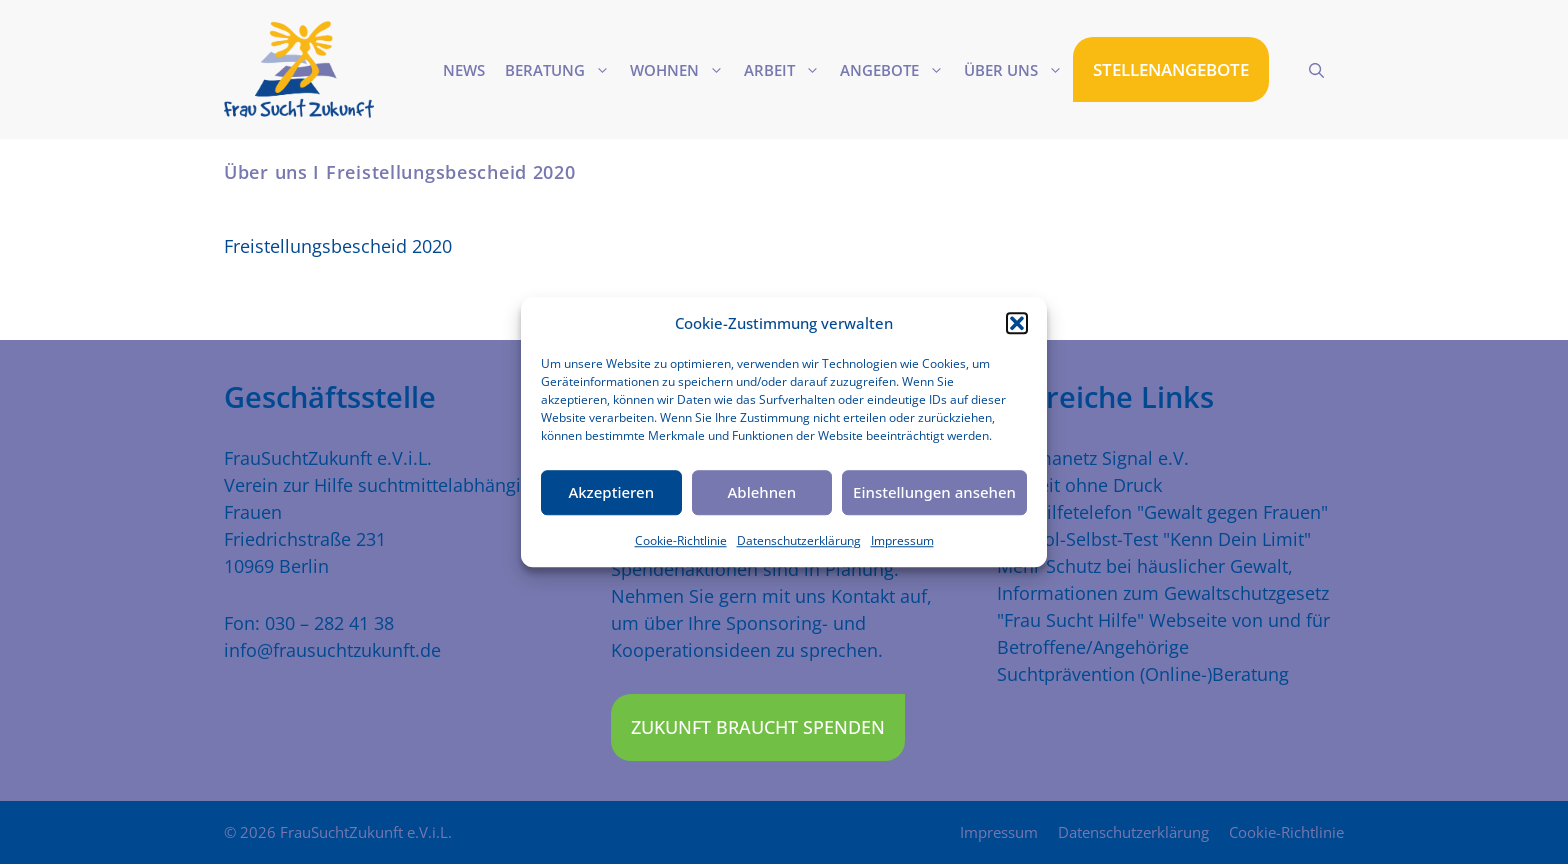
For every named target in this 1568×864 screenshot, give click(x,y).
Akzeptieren (611, 492)
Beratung (562, 70)
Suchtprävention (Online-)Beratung (1143, 674)
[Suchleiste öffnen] (1316, 70)
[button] (1017, 324)
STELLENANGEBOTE (1171, 69)
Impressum (902, 540)
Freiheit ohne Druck (1079, 485)
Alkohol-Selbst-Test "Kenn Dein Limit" (1154, 539)
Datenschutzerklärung (799, 540)
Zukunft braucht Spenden (758, 727)
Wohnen (682, 70)
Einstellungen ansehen (934, 492)
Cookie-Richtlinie (681, 540)
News (464, 70)
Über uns (1018, 70)
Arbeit (787, 70)
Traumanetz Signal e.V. (1093, 458)
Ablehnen (762, 492)
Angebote (897, 70)
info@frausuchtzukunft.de (332, 650)
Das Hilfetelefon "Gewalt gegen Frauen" (1162, 512)
